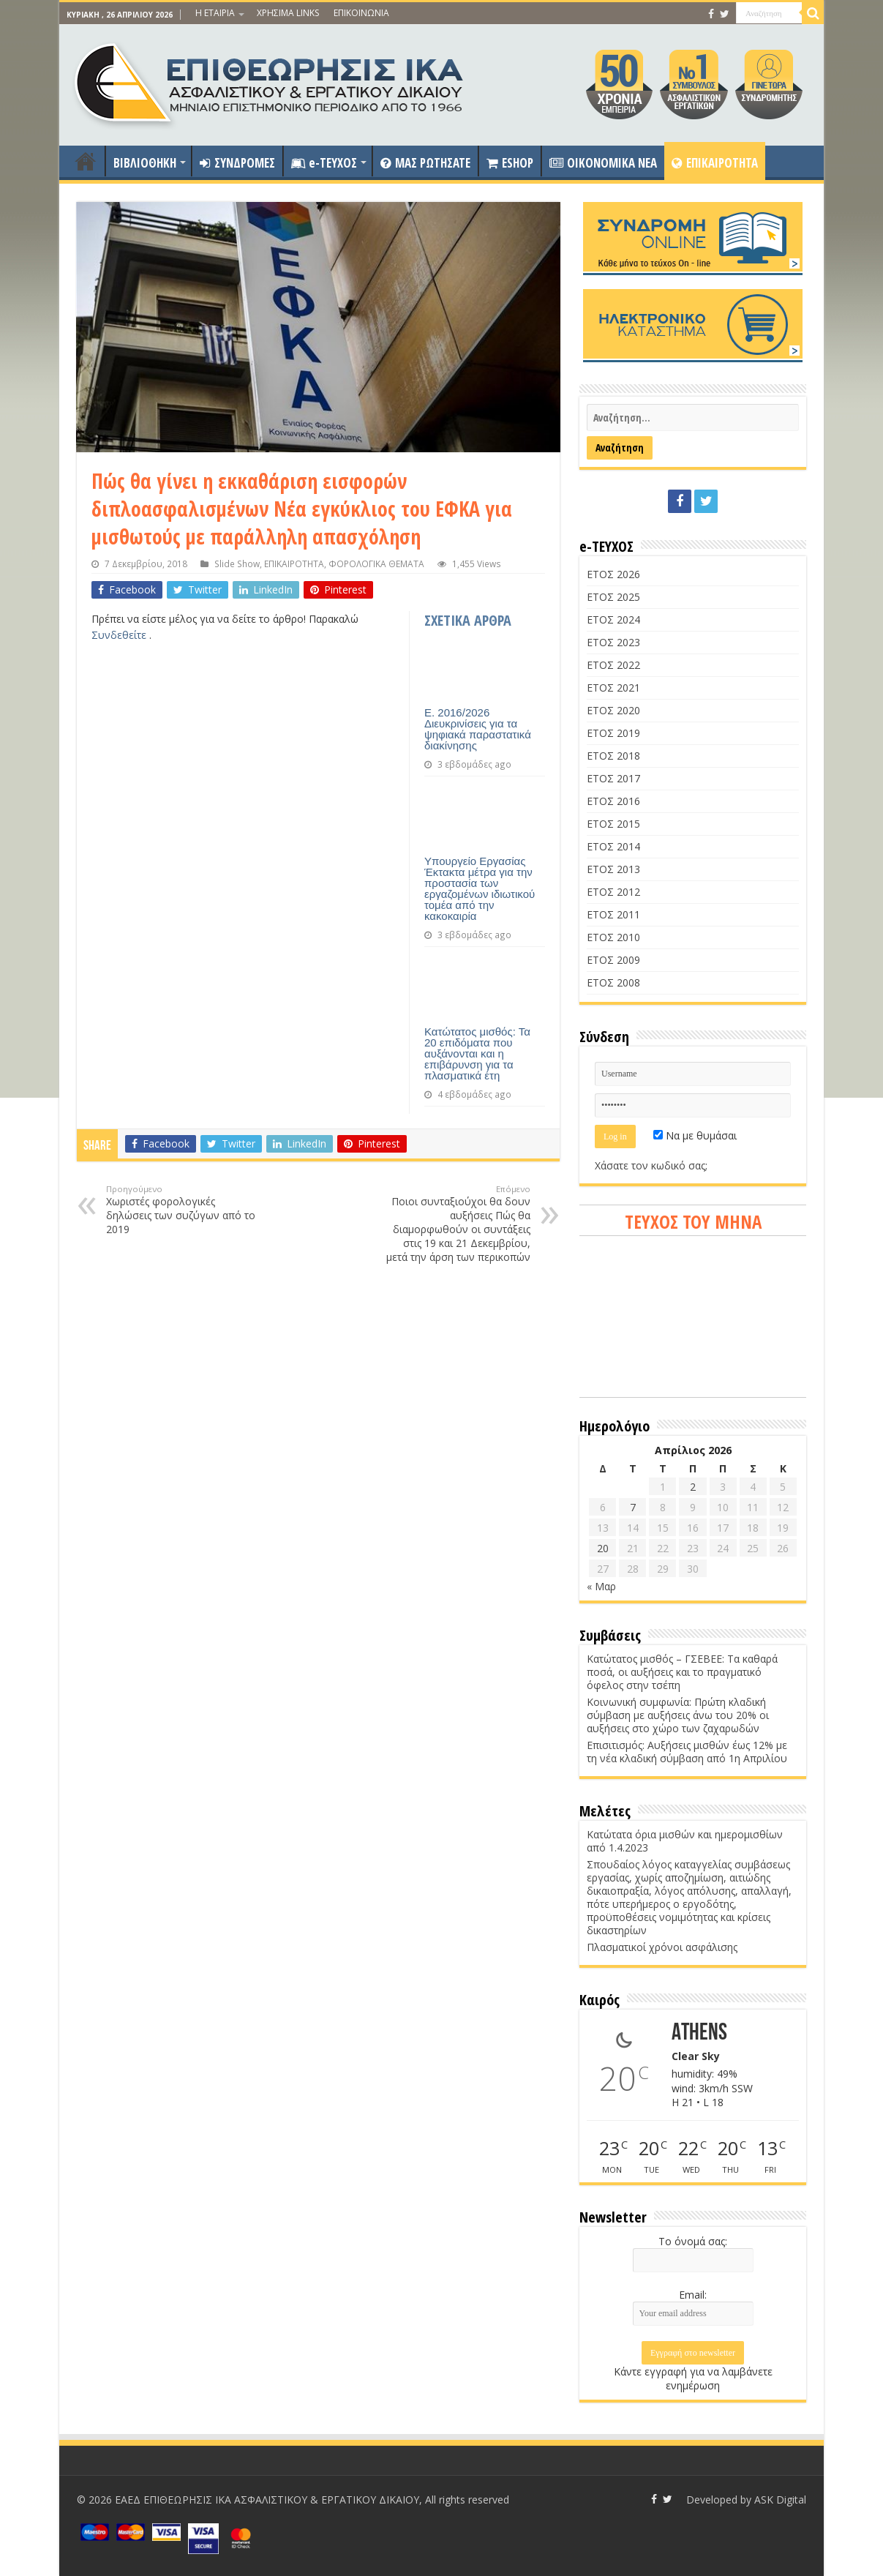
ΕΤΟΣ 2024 (613, 619)
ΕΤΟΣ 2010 (613, 937)
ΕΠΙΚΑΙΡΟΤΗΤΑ (715, 162)
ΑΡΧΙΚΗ (86, 161)
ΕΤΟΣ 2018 (613, 756)
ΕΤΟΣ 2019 (613, 733)
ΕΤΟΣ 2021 (613, 687)
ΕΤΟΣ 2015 (613, 824)
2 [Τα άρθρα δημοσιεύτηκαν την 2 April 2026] (693, 1487)
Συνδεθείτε (120, 635)
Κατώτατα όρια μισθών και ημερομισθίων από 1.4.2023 (685, 1840)
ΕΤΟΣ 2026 (613, 574)
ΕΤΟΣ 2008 (613, 982)
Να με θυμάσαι (695, 1135)
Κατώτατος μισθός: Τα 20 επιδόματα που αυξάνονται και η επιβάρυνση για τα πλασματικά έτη (477, 1053)
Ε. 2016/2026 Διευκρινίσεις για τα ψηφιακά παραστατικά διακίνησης (477, 729)
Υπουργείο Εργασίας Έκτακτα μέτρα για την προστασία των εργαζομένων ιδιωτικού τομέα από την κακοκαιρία (479, 888)
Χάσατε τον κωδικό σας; (651, 1165)
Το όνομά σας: (692, 2241)
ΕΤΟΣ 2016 (613, 801)
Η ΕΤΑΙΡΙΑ (215, 13)
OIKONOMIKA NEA (603, 162)
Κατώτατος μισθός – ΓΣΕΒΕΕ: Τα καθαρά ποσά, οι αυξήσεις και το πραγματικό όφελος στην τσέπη (682, 1672)
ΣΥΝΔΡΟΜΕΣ (237, 162)
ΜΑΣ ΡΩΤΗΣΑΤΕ (425, 162)
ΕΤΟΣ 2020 (613, 710)
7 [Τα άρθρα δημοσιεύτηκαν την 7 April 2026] (633, 1507)
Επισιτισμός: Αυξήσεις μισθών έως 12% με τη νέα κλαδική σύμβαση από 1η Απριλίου (687, 1751)
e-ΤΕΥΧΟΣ (324, 162)
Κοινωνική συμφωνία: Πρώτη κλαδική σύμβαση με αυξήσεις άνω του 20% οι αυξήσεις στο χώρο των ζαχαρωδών (678, 1715)
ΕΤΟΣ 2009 (613, 960)
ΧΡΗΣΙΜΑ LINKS (288, 13)
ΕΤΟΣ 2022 (613, 665)
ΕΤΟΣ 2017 (613, 778)
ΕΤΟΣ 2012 (613, 892)
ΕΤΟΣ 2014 (613, 846)
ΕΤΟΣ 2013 (613, 869)
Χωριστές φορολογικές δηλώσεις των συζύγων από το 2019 (181, 1209)
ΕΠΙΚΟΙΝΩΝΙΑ (361, 13)
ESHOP (509, 162)
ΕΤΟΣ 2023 (613, 642)
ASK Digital (780, 2499)
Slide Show (237, 563)
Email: (693, 2295)
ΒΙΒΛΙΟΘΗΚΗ (144, 162)
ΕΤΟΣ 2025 (613, 597)
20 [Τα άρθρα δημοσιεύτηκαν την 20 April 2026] (603, 1548)
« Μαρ (601, 1586)
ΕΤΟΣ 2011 (613, 914)
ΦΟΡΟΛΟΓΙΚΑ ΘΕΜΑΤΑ (376, 563)
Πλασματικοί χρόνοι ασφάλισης (662, 1947)
